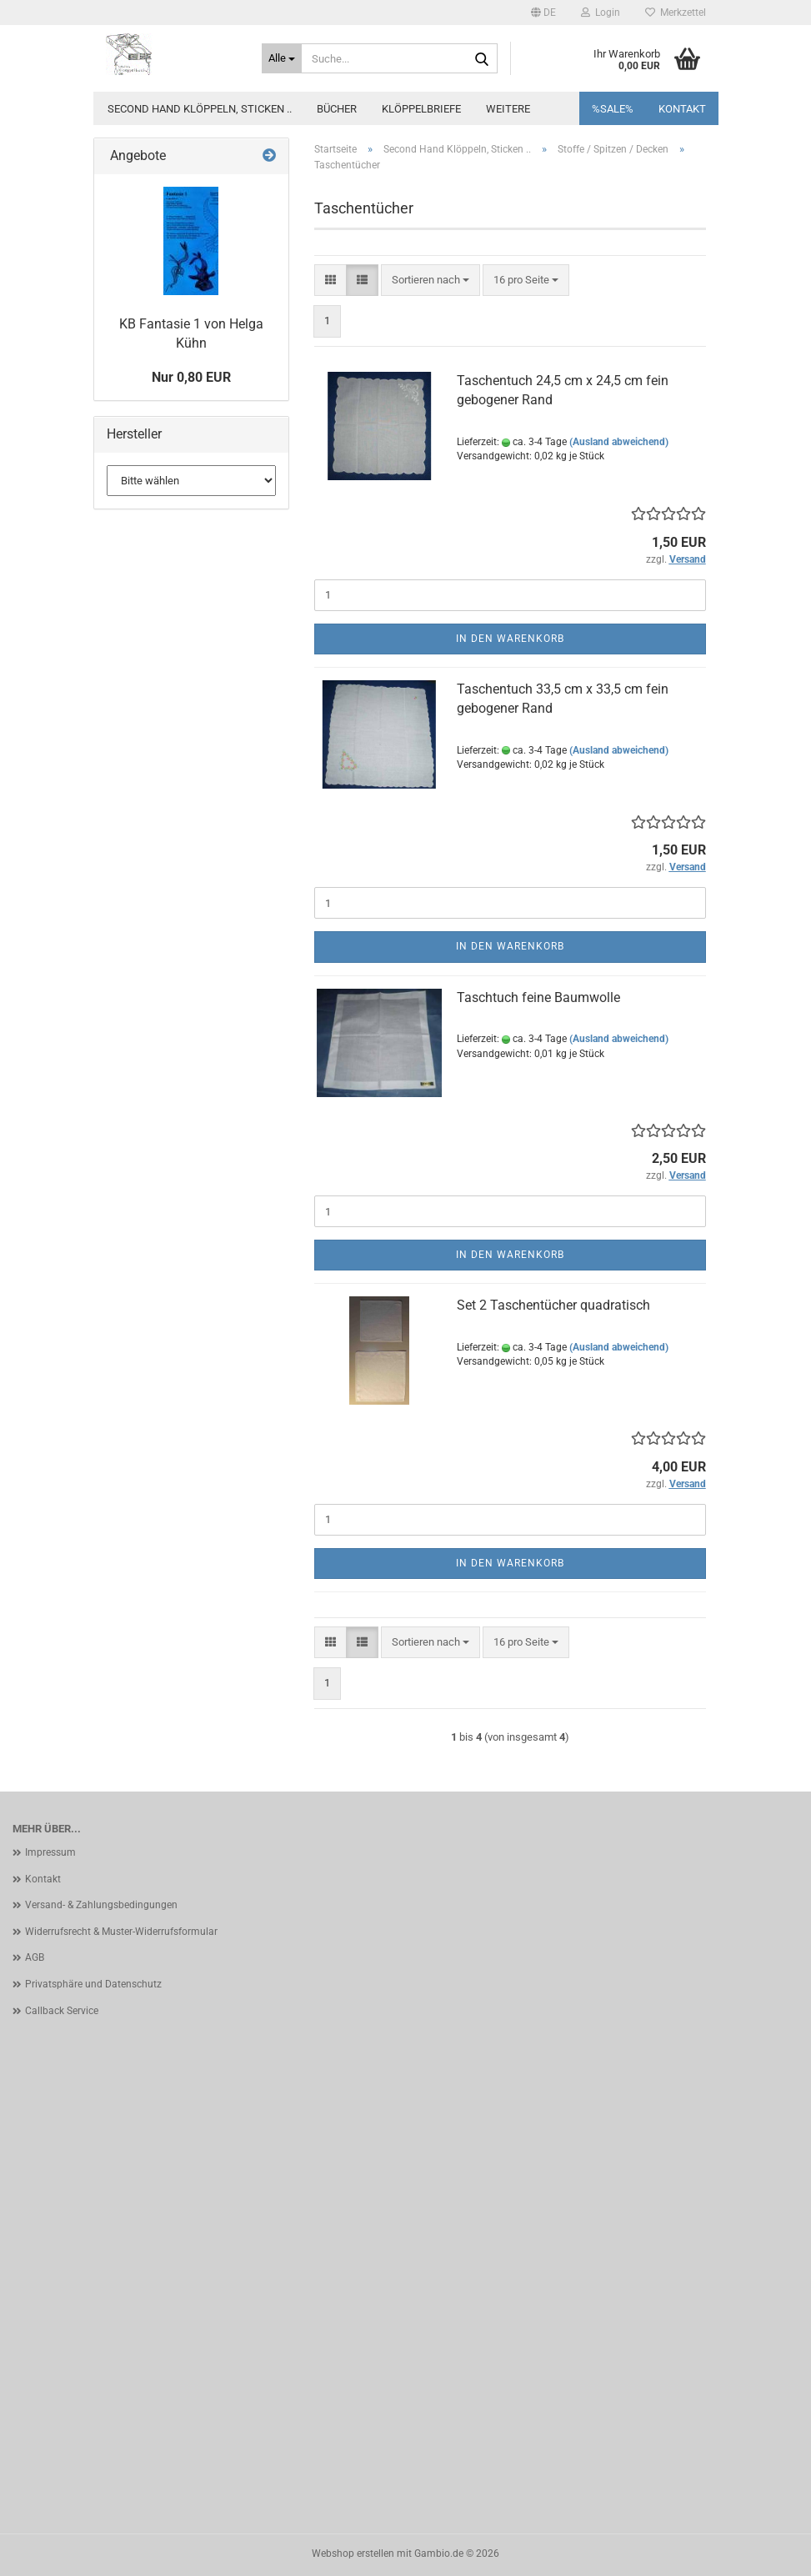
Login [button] (600, 12)
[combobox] (430, 280)
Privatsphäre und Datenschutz (93, 1984)
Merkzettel (675, 12)
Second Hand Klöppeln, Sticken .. (200, 109)
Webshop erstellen (353, 2553)
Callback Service (61, 2011)
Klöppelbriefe (421, 109)
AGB (34, 1957)
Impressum (50, 1852)
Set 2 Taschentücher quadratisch (553, 1305)
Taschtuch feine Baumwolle (538, 997)
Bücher (337, 109)
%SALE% (612, 109)
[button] (543, 12)
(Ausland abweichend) (618, 442)
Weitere (508, 109)
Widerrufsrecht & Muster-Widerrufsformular (121, 1931)
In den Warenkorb (510, 638)
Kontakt (682, 109)
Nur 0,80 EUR (191, 377)
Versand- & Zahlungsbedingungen (101, 1905)
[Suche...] (282, 58)
